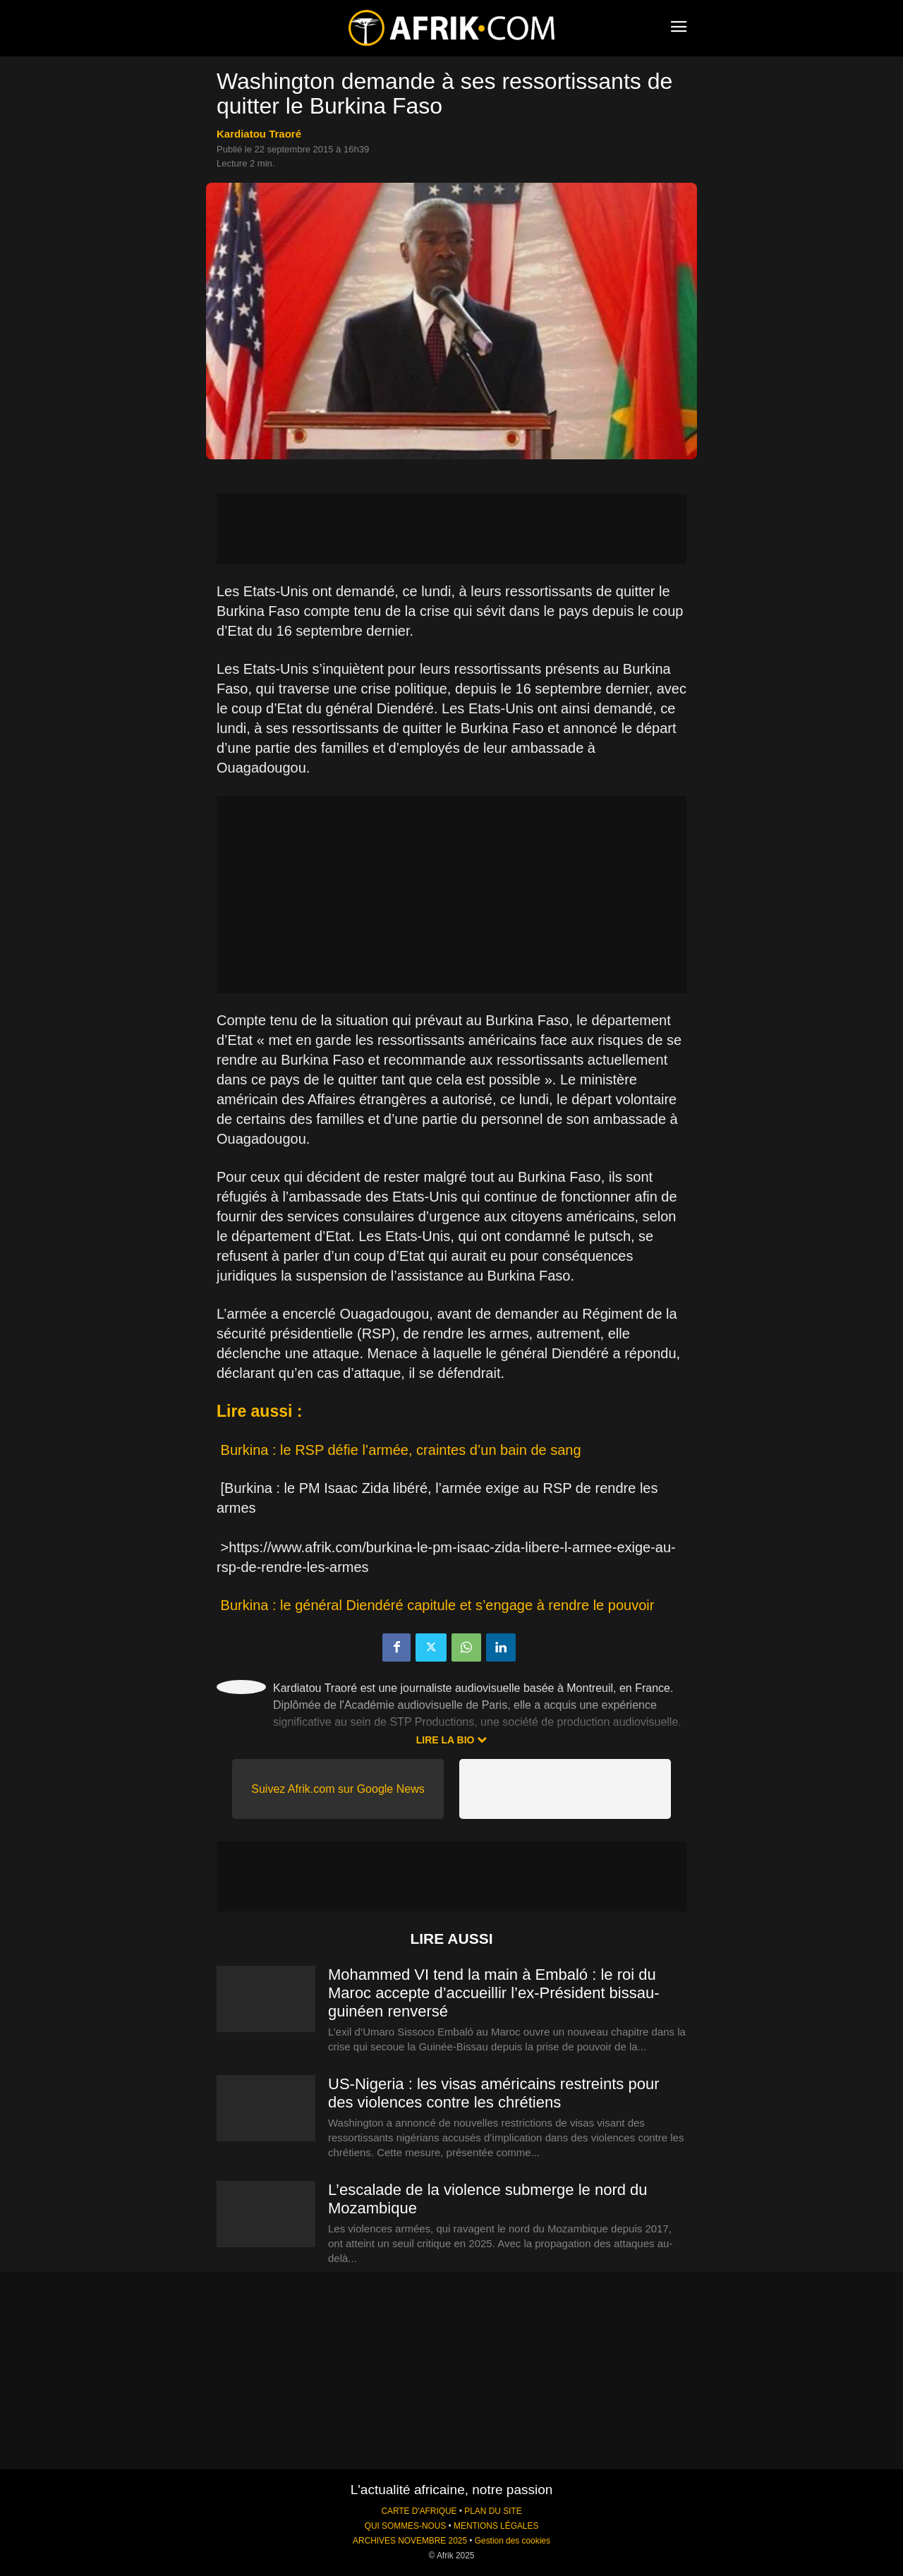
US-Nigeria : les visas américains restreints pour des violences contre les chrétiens (494, 2093)
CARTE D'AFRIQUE (418, 2511)
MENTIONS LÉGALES (496, 2526)
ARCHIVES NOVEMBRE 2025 (410, 2541)
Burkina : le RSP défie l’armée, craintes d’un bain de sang (401, 1450)
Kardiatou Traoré (259, 134)
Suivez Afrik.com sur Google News (337, 1789)
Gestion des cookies (512, 2541)
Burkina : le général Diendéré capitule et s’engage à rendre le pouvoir (438, 1605)
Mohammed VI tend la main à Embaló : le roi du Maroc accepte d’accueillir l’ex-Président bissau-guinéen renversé (494, 1993)
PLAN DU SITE (492, 2511)
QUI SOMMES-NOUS (406, 2526)
